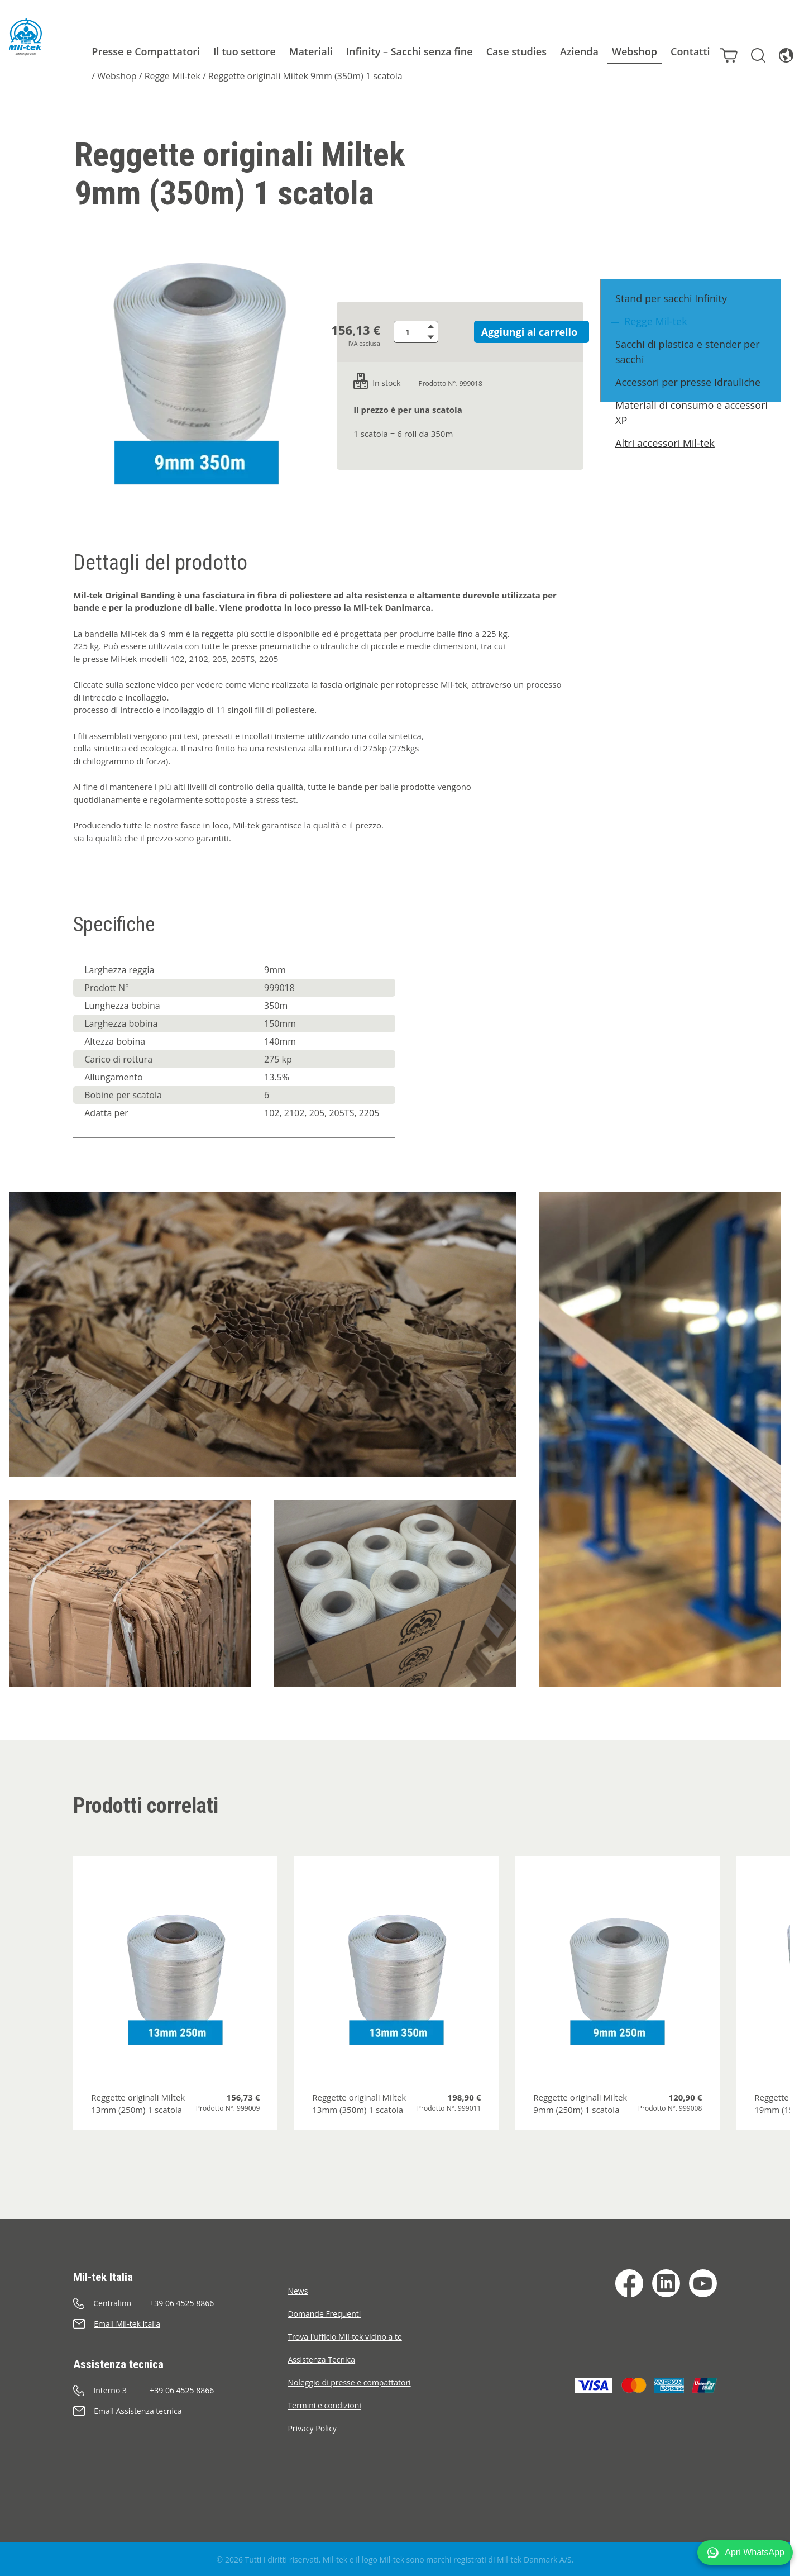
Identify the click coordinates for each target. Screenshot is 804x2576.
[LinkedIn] (666, 2283)
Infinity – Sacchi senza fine (393, 51)
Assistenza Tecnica (321, 2359)
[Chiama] (180, 2303)
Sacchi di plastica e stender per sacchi (693, 370)
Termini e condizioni (324, 2405)
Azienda (563, 51)
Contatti (674, 51)
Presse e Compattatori (130, 51)
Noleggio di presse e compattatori (349, 2382)
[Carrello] (716, 49)
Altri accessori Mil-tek (670, 461)
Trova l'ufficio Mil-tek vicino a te (344, 2336)
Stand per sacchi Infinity (677, 316)
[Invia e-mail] (180, 2324)
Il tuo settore (228, 51)
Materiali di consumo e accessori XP (697, 431)
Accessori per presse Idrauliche (693, 400)
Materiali (295, 51)
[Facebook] (629, 2283)
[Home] (17, 36)
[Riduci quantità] (443, 337)
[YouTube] (703, 2283)
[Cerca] (746, 49)
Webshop (618, 51)
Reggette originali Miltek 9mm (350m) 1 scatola (289, 76)
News (298, 2290)
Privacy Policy (312, 2428)
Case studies (500, 51)
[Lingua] (774, 49)
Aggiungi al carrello (518, 332)
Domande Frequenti (324, 2313)
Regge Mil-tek (156, 76)
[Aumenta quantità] (443, 326)
